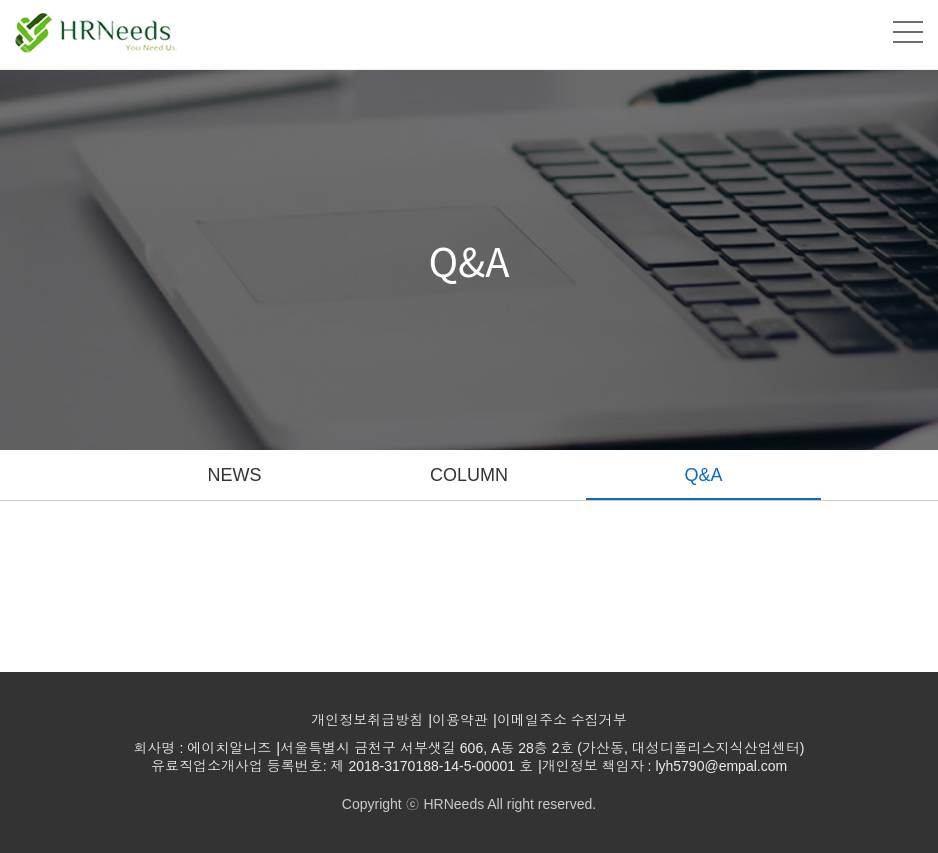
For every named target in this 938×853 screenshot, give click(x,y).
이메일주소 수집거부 (562, 720)
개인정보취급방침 (367, 720)
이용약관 (460, 720)
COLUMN (469, 475)
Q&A (703, 475)
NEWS (235, 475)
